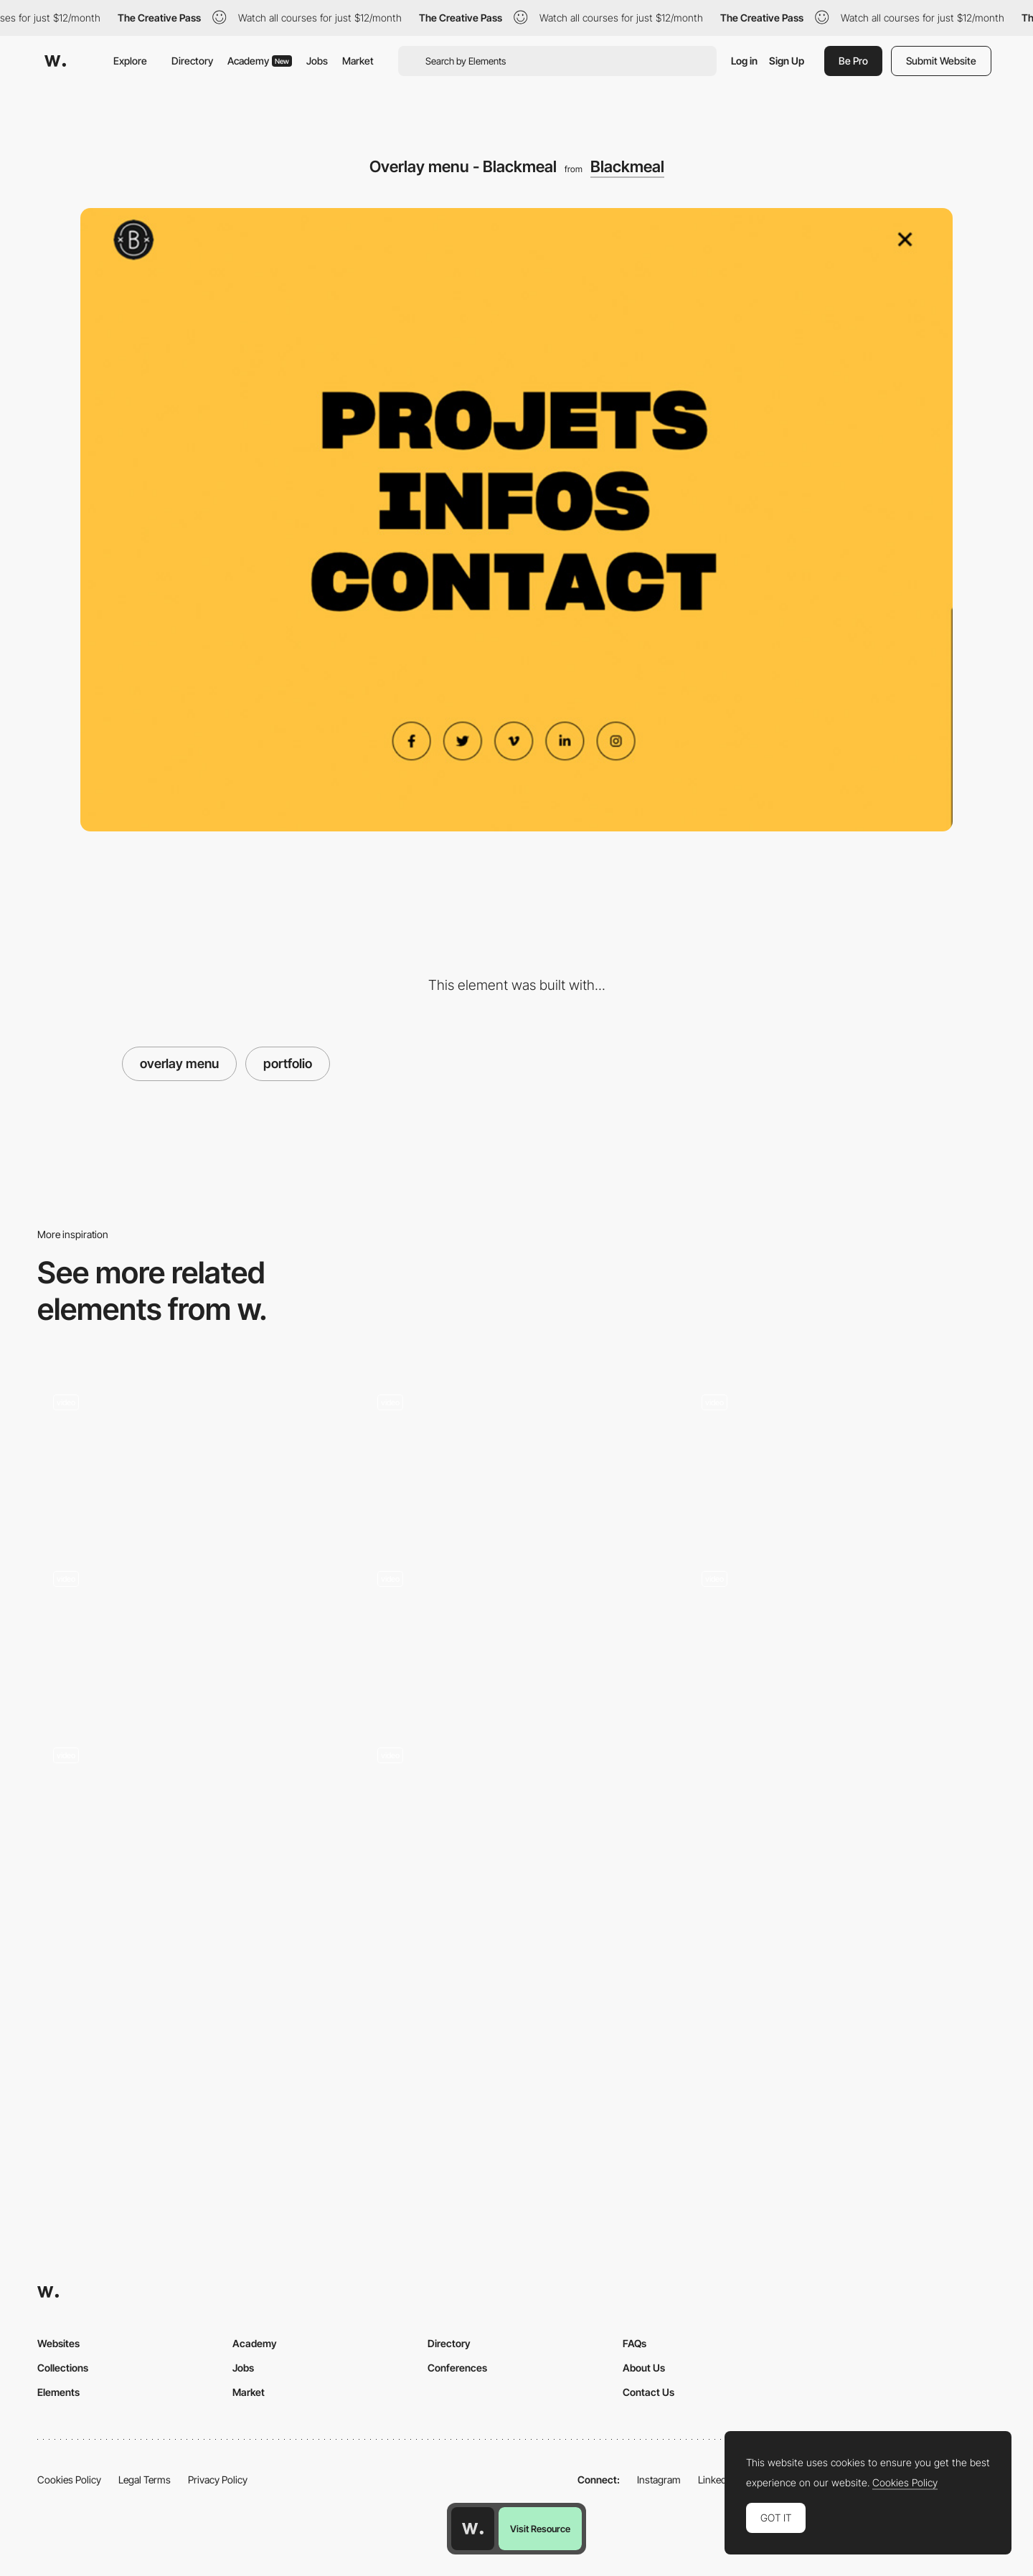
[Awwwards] (55, 61)
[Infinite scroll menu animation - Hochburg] (841, 1456)
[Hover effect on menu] (192, 1809)
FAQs (634, 2343)
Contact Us (648, 2392)
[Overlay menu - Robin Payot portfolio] (516, 1632)
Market (358, 61)
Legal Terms (144, 2479)
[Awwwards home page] (472, 2528)
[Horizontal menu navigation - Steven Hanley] (841, 1632)
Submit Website (941, 61)
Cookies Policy (69, 2479)
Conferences (457, 2368)
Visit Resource (540, 2528)
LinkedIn (716, 2479)
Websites (58, 2343)
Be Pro (853, 61)
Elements (58, 2392)
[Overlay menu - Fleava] (192, 1456)
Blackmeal (627, 166)
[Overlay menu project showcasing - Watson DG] (516, 1809)
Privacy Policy (217, 2479)
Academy (259, 61)
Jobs (317, 61)
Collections (62, 2368)
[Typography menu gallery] (516, 1456)
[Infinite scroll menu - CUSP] (192, 1632)
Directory (192, 61)
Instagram (659, 2479)
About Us (644, 2368)
